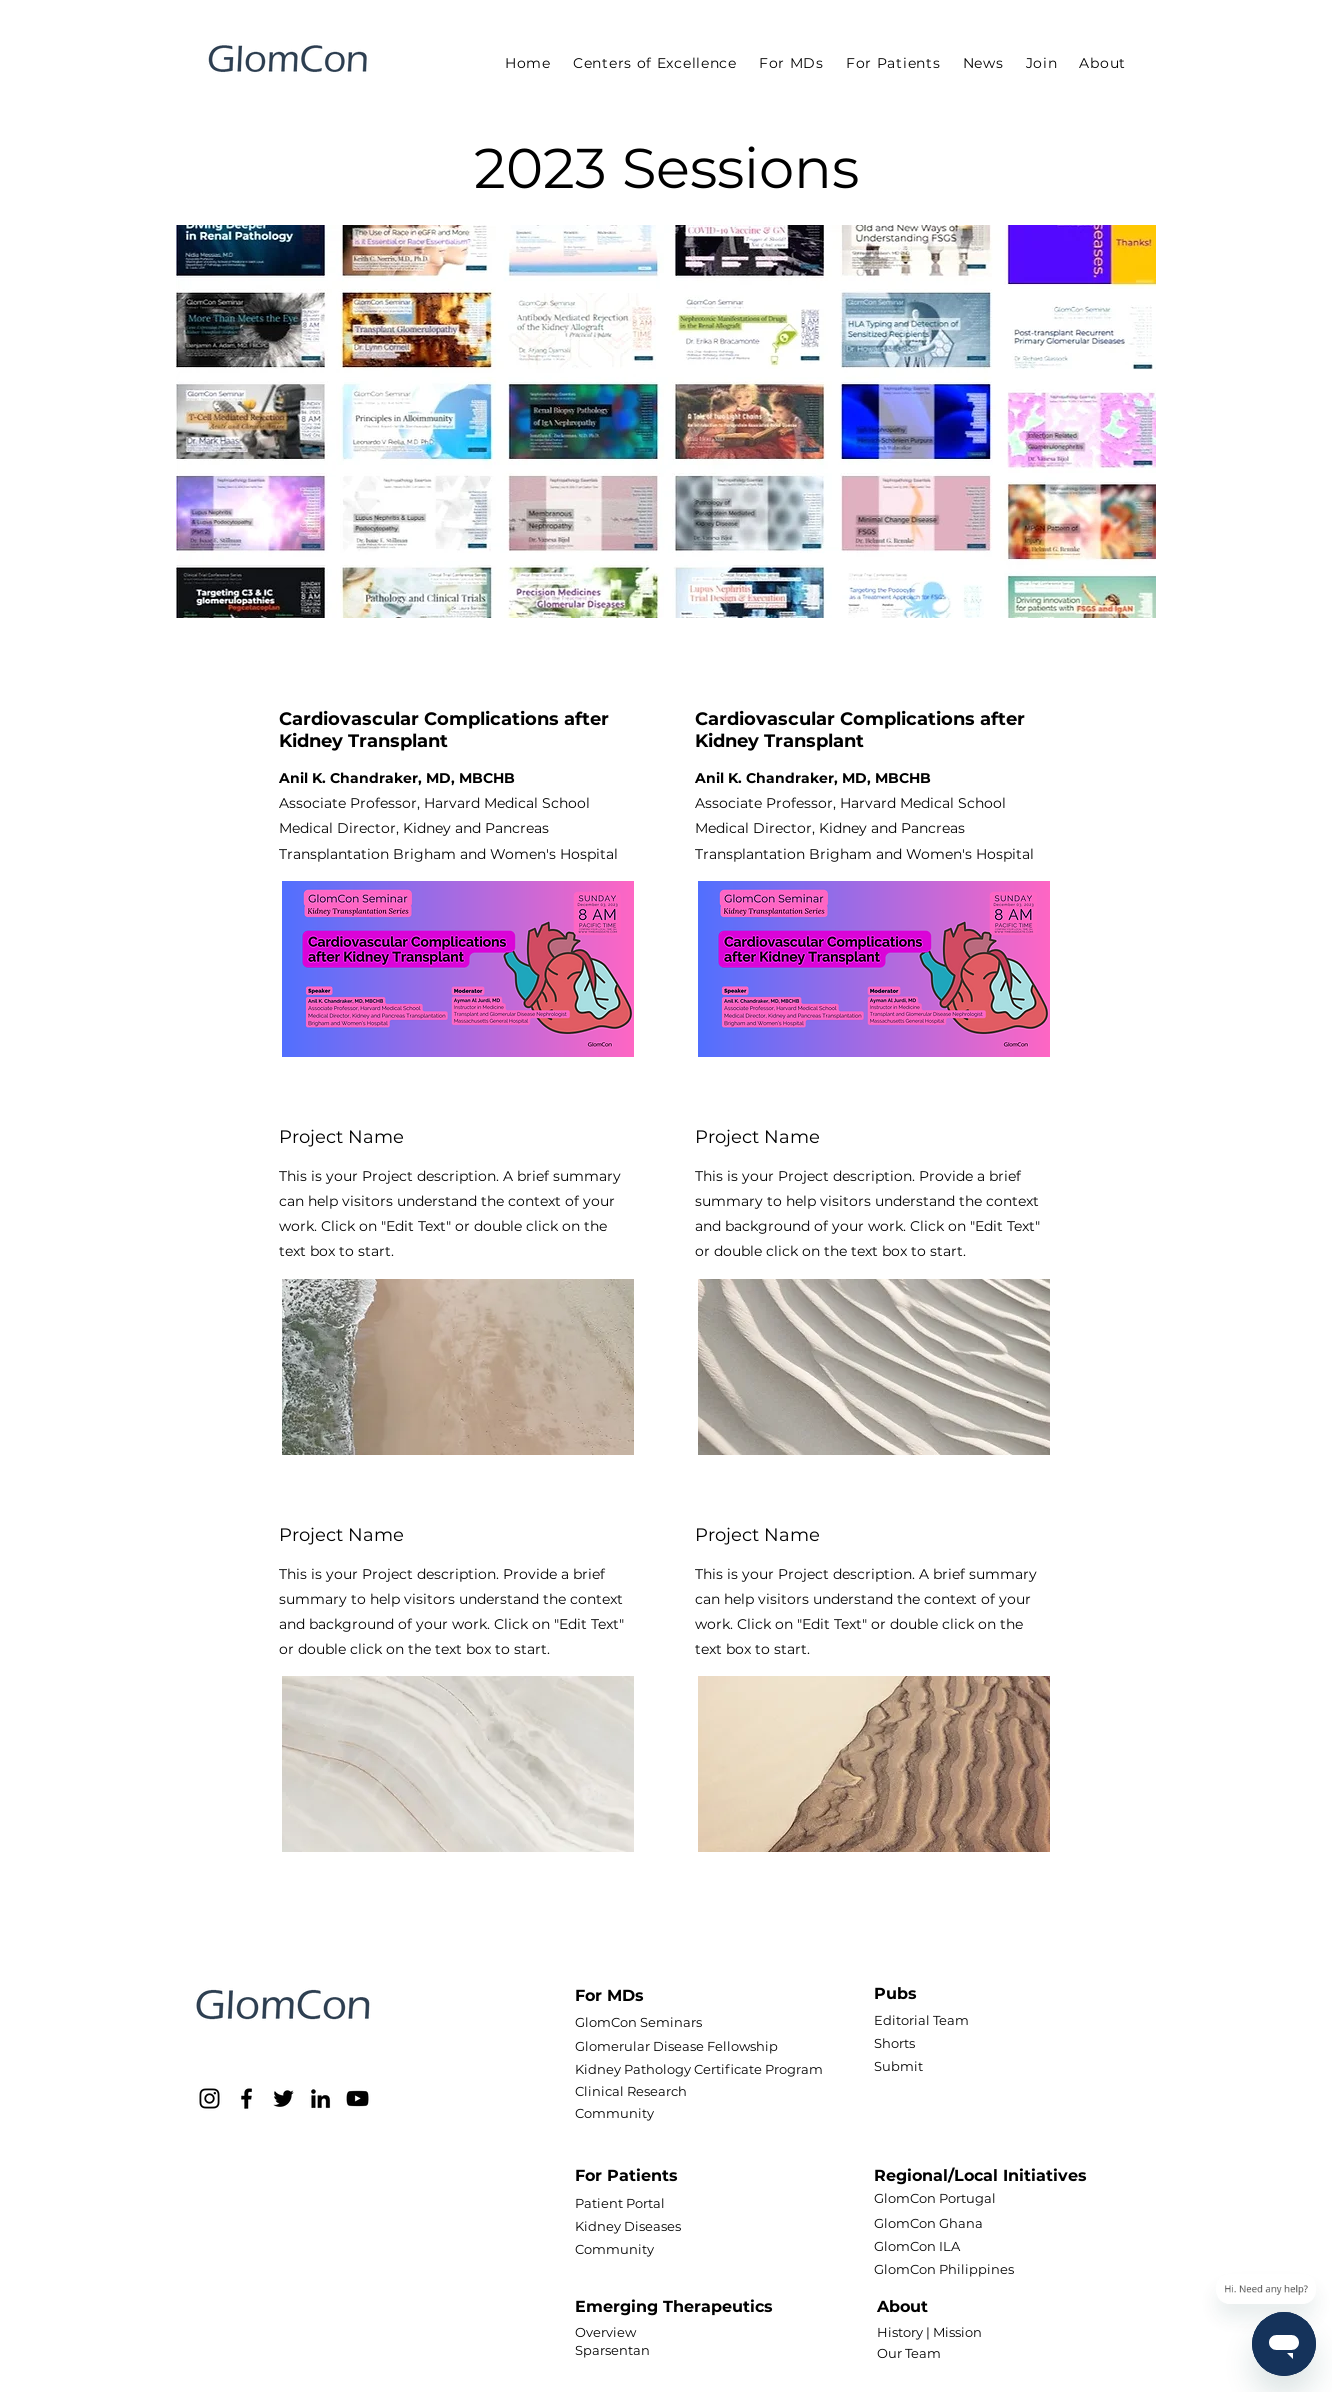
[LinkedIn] (320, 2098)
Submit (898, 2066)
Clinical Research (631, 2091)
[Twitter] (283, 2098)
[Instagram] (209, 2098)
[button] (791, 63)
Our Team (909, 2353)
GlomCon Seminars (638, 2022)
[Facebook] (246, 2098)
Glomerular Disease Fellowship (676, 2046)
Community (614, 2113)
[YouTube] (357, 2098)
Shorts (894, 2043)
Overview (605, 2332)
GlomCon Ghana (928, 2223)
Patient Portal (620, 2203)
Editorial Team (921, 2020)
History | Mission (929, 2332)
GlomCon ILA (917, 2246)
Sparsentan (612, 2350)
